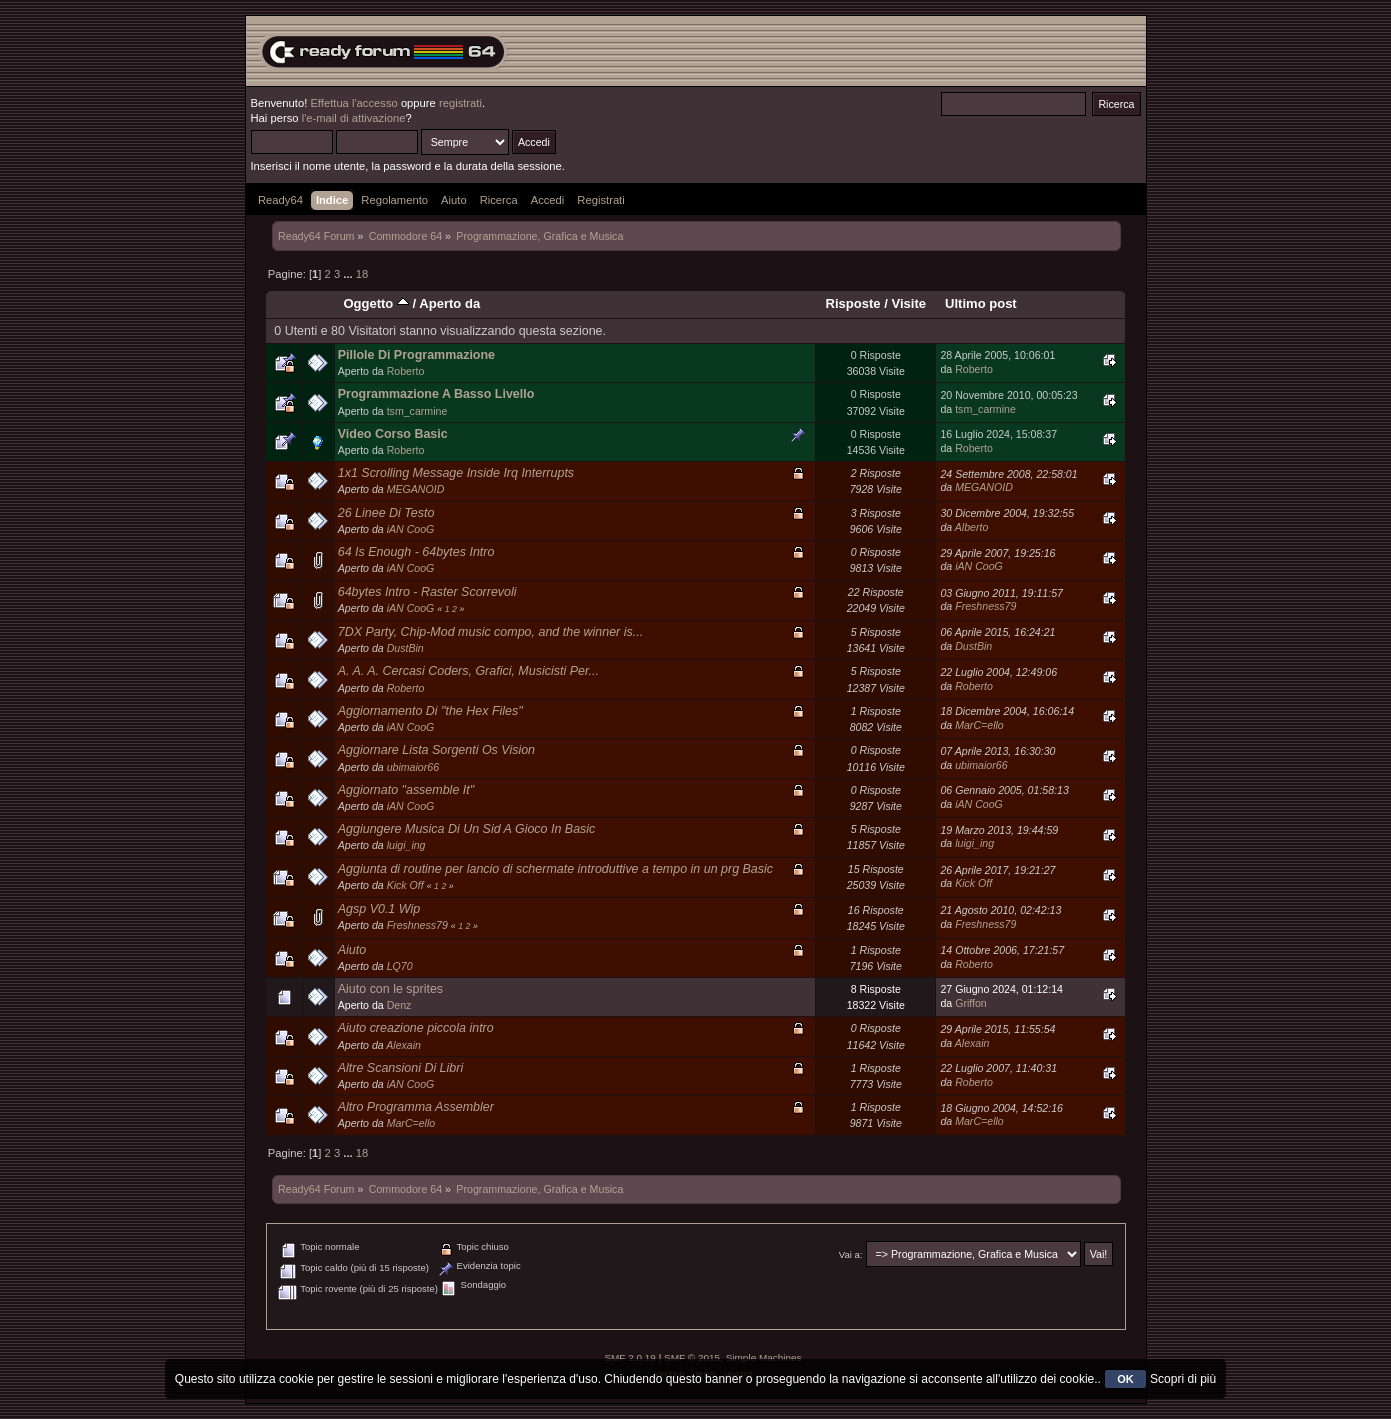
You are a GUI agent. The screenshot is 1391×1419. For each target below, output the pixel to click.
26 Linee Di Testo (386, 513)
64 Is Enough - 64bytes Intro (416, 552)
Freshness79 (985, 606)
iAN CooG (411, 529)
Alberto (972, 527)
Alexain (403, 1045)
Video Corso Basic (393, 434)
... (349, 274)
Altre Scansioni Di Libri (400, 1068)
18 (362, 274)
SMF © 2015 (692, 1357)
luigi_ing (406, 845)
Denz (399, 1005)
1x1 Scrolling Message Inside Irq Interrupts (456, 473)
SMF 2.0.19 (630, 1357)
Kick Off (405, 885)
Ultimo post (981, 303)
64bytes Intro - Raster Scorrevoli (427, 592)
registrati (460, 103)
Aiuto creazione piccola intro (416, 1028)
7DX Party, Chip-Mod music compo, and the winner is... (490, 632)
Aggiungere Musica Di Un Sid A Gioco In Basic (467, 829)
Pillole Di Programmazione (416, 355)
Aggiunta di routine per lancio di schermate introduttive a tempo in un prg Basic (555, 869)
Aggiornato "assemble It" (406, 790)
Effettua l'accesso (353, 103)
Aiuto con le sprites (390, 989)
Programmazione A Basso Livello (436, 394)
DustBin (405, 648)
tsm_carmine (417, 411)
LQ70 (400, 966)
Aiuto (352, 950)
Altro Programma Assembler (416, 1107)
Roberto (406, 371)
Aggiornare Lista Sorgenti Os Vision (436, 750)
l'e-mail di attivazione (354, 118)
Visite (908, 303)
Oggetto (376, 303)
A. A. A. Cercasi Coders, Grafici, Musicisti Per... (468, 671)
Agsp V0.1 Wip (379, 909)
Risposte (853, 303)
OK (1125, 1379)
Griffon (971, 1003)
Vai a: (851, 1254)
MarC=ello (979, 725)
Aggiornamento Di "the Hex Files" (430, 711)
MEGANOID (416, 489)
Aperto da (449, 303)
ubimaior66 (413, 767)
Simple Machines (764, 1357)
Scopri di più (1183, 1379)
